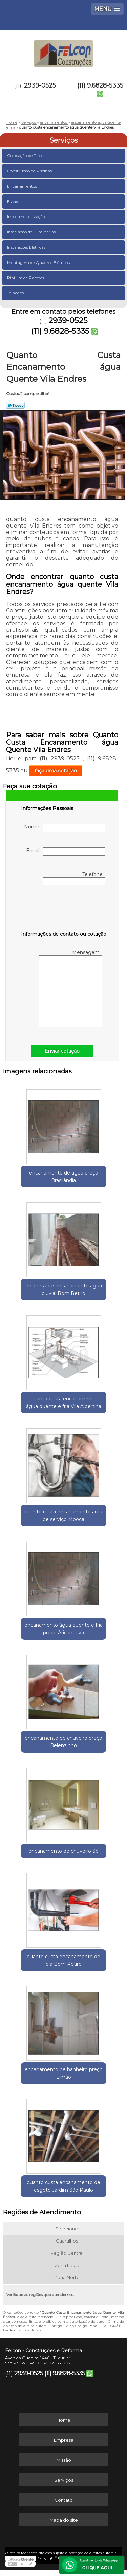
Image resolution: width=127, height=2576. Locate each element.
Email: (65, 851)
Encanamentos (22, 186)
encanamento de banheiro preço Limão (64, 2073)
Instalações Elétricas (26, 247)
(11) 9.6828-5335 (100, 85)
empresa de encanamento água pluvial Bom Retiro (63, 1289)
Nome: (64, 828)
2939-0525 (40, 85)
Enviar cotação (62, 1051)
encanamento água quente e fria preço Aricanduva (63, 1629)
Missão (63, 2460)
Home (63, 2420)
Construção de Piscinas (30, 170)
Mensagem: (70, 988)
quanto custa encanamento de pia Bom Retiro (63, 1960)
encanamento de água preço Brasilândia (63, 1176)
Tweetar (15, 405)
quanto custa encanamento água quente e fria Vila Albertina (63, 1402)
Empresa (63, 2440)
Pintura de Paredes (26, 277)
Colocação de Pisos (25, 155)
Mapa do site (63, 2520)
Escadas (15, 201)
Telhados (16, 292)
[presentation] (64, 909)
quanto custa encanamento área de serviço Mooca (63, 1515)
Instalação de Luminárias (32, 231)
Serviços (63, 140)
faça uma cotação (56, 771)
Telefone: (74, 878)
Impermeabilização (26, 216)
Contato (64, 2500)
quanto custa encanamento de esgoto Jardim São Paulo (63, 2186)
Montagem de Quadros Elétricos (39, 262)
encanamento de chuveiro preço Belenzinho (63, 1742)
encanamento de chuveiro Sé (63, 1851)
